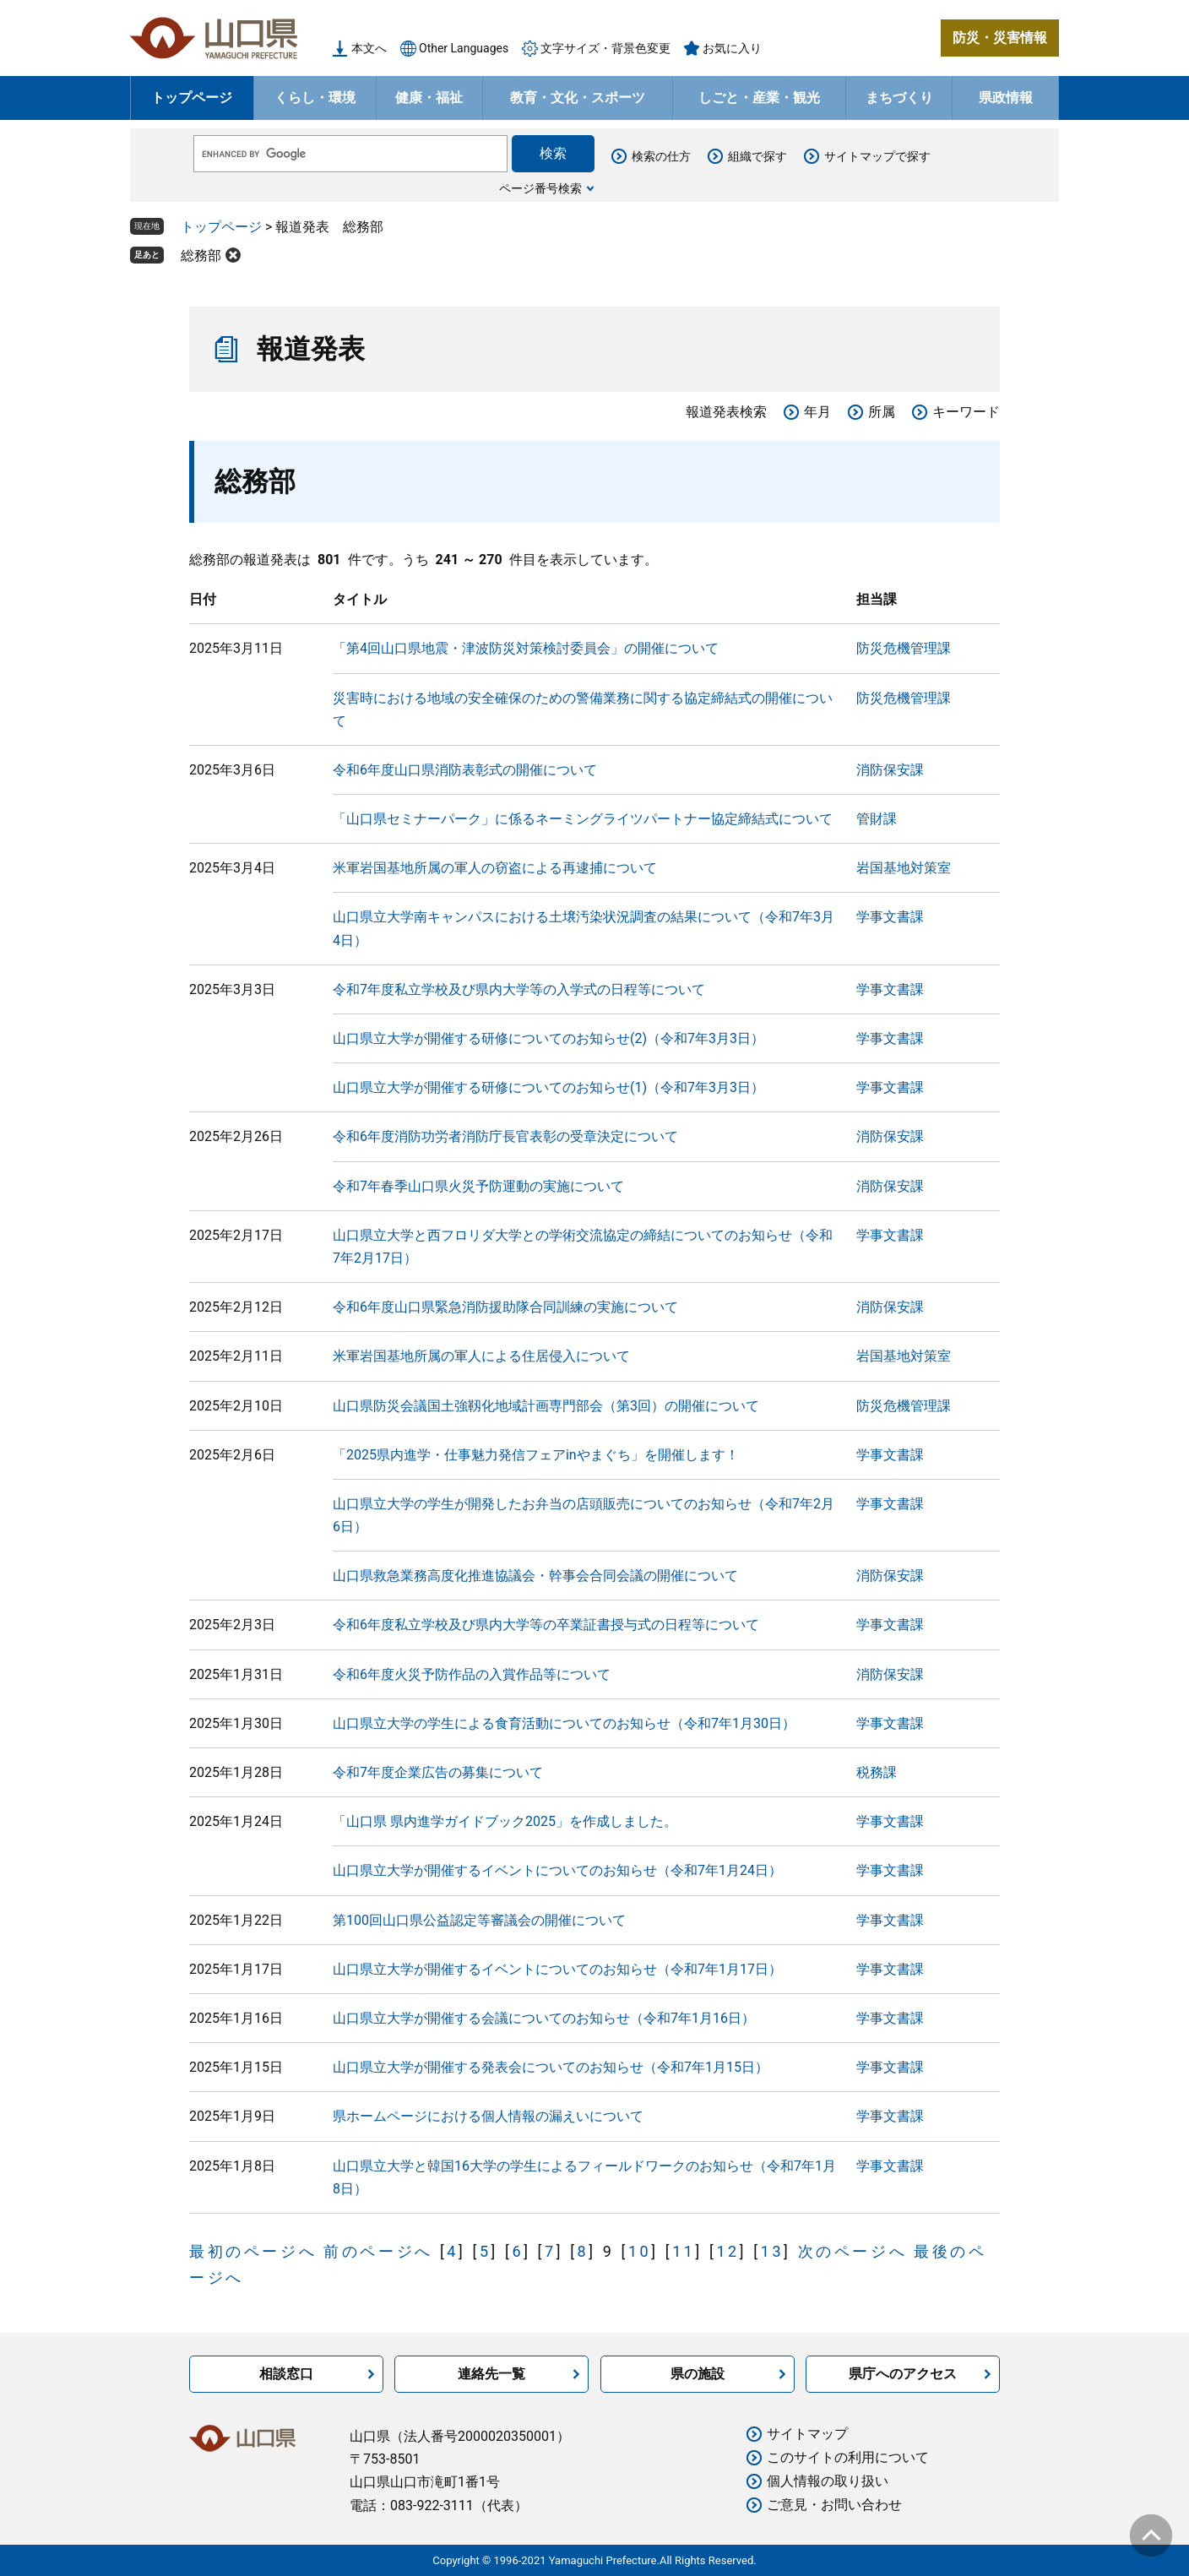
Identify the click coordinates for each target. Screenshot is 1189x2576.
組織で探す (757, 156)
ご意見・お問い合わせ (834, 2505)
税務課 (876, 1772)
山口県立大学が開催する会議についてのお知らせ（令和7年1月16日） (544, 2018)
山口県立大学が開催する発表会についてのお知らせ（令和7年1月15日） (550, 2067)
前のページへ (378, 2251)
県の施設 (698, 2374)
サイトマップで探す (877, 156)
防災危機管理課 (903, 648)
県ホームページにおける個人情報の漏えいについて (488, 2116)
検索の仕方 (661, 156)
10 (639, 2251)
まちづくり (899, 98)
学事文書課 (890, 917)
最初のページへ (253, 2251)
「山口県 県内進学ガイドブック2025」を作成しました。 (505, 1821)
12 (727, 2251)
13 (772, 2251)
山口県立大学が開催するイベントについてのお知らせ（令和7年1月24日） (557, 1870)
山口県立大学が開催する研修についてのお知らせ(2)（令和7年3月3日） (548, 1038)
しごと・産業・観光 (759, 98)
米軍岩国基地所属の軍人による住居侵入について (481, 1356)
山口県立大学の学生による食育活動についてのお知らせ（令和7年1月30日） (564, 1723)
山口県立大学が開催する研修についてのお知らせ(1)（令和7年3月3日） (548, 1087)
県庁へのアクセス (903, 2374)
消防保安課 (890, 770)
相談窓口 (286, 2374)
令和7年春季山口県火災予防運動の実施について (478, 1186)
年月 (817, 412)
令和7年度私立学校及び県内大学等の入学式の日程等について (519, 989)
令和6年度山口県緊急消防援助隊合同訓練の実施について (505, 1307)
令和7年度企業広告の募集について (438, 1772)
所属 (881, 412)
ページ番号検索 (540, 188)
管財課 (876, 819)
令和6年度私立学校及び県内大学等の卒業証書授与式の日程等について (546, 1625)
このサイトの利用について (848, 2457)
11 (683, 2251)
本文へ (369, 48)
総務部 (201, 255)
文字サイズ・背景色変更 (605, 48)
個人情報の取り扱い (827, 2481)
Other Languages (463, 48)
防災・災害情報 (1000, 38)
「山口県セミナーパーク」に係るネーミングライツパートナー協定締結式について (583, 819)
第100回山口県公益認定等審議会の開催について (479, 1920)
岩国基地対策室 (903, 868)
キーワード (966, 412)
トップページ (191, 98)
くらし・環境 (315, 98)
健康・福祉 (429, 98)
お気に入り (732, 48)
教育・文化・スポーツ (577, 98)
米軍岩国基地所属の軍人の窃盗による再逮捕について (495, 868)
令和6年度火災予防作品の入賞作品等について (472, 1674)
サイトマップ (807, 2434)
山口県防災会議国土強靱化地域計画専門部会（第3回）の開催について (546, 1406)
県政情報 (1006, 98)
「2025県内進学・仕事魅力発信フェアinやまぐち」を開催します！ (536, 1455)
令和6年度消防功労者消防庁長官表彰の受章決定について (505, 1136)
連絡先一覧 (491, 2374)
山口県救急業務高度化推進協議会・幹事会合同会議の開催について (535, 1576)
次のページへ (853, 2251)
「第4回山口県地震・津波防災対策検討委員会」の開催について (526, 648)
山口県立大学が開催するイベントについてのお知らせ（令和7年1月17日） (557, 1969)
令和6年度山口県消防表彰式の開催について (465, 770)
